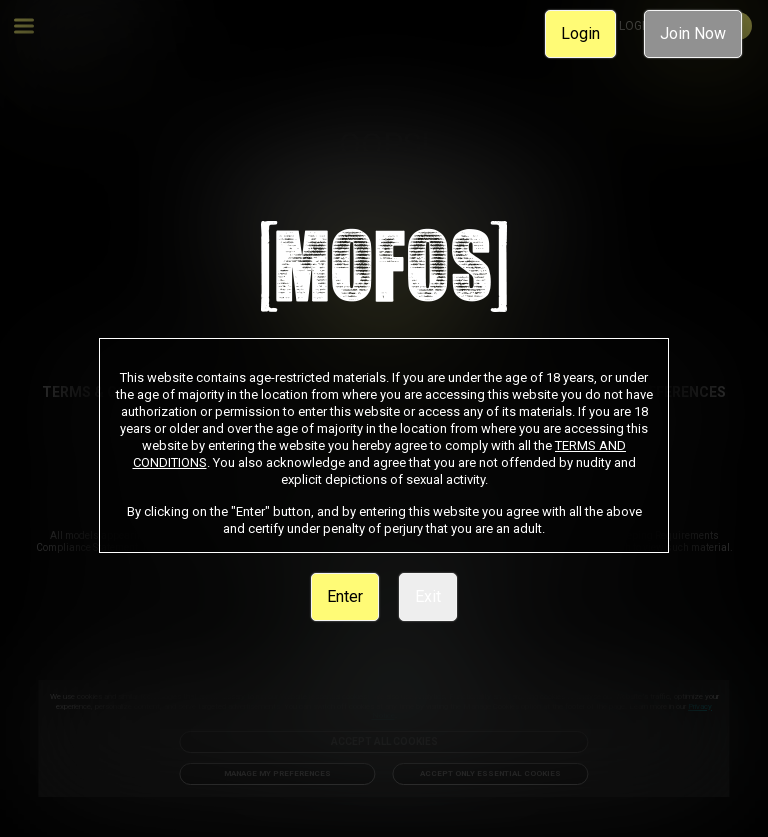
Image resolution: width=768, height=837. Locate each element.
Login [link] (580, 33)
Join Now (693, 33)
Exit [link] (428, 596)
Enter (345, 596)
